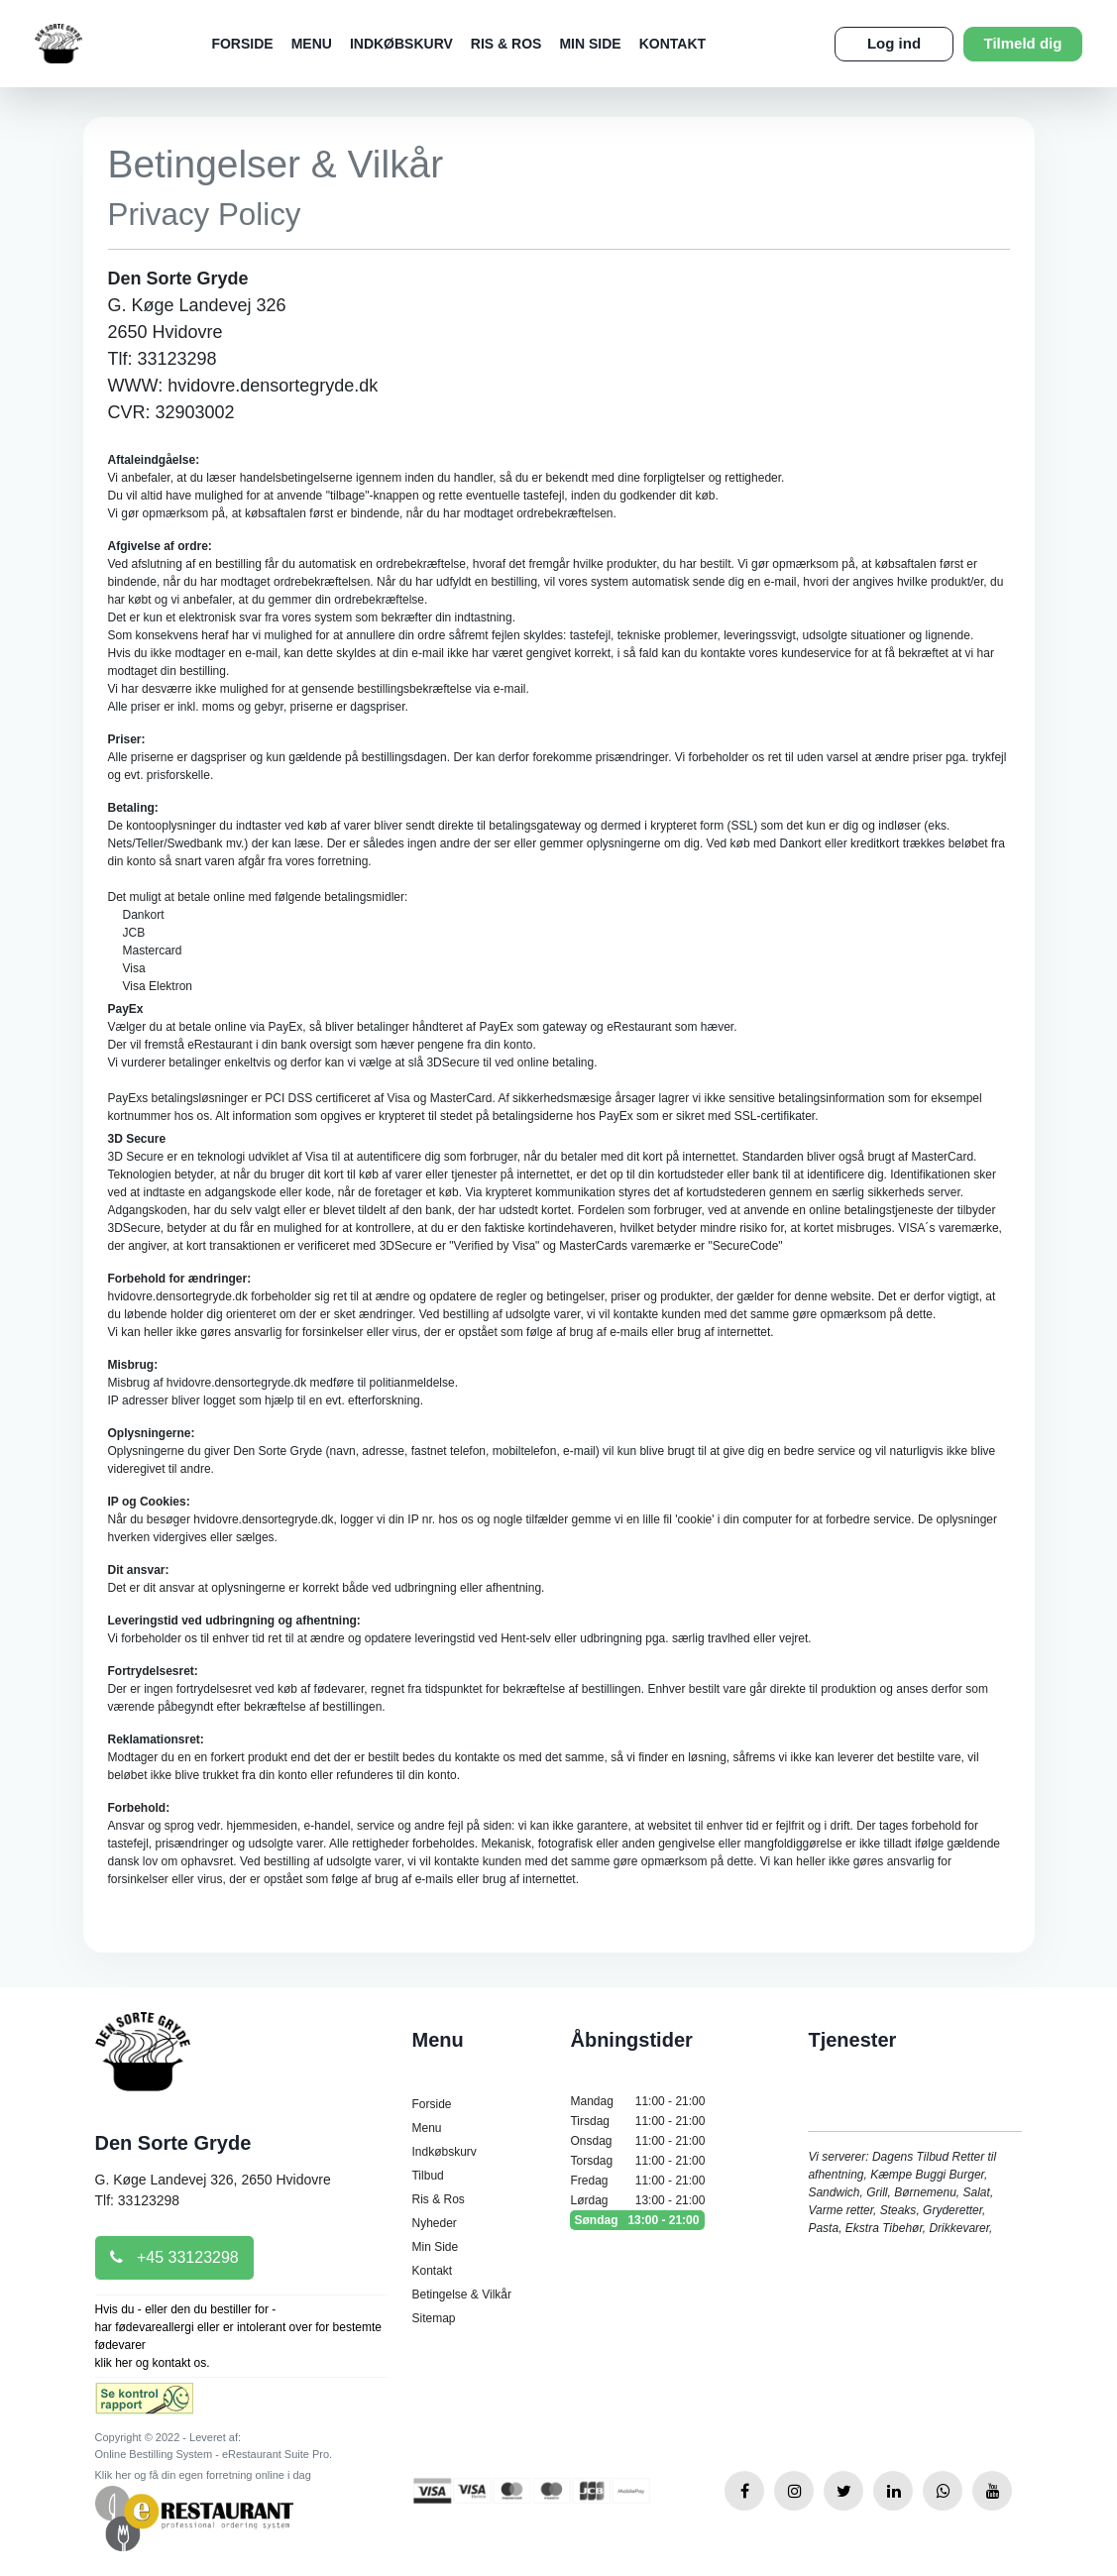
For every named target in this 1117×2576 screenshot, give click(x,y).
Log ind (894, 43)
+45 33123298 (174, 2257)
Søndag (637, 2220)
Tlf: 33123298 (137, 2200)
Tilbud (427, 2176)
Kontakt (672, 44)
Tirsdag (637, 2121)
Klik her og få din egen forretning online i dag (203, 2475)
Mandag (637, 2101)
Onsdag (637, 2141)
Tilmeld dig (1023, 43)
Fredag (637, 2180)
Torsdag (637, 2161)
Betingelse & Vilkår (461, 2294)
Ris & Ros (506, 44)
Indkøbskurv (401, 44)
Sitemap (433, 2318)
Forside (242, 44)
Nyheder (433, 2223)
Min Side (589, 44)
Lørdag (637, 2200)
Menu (311, 44)
